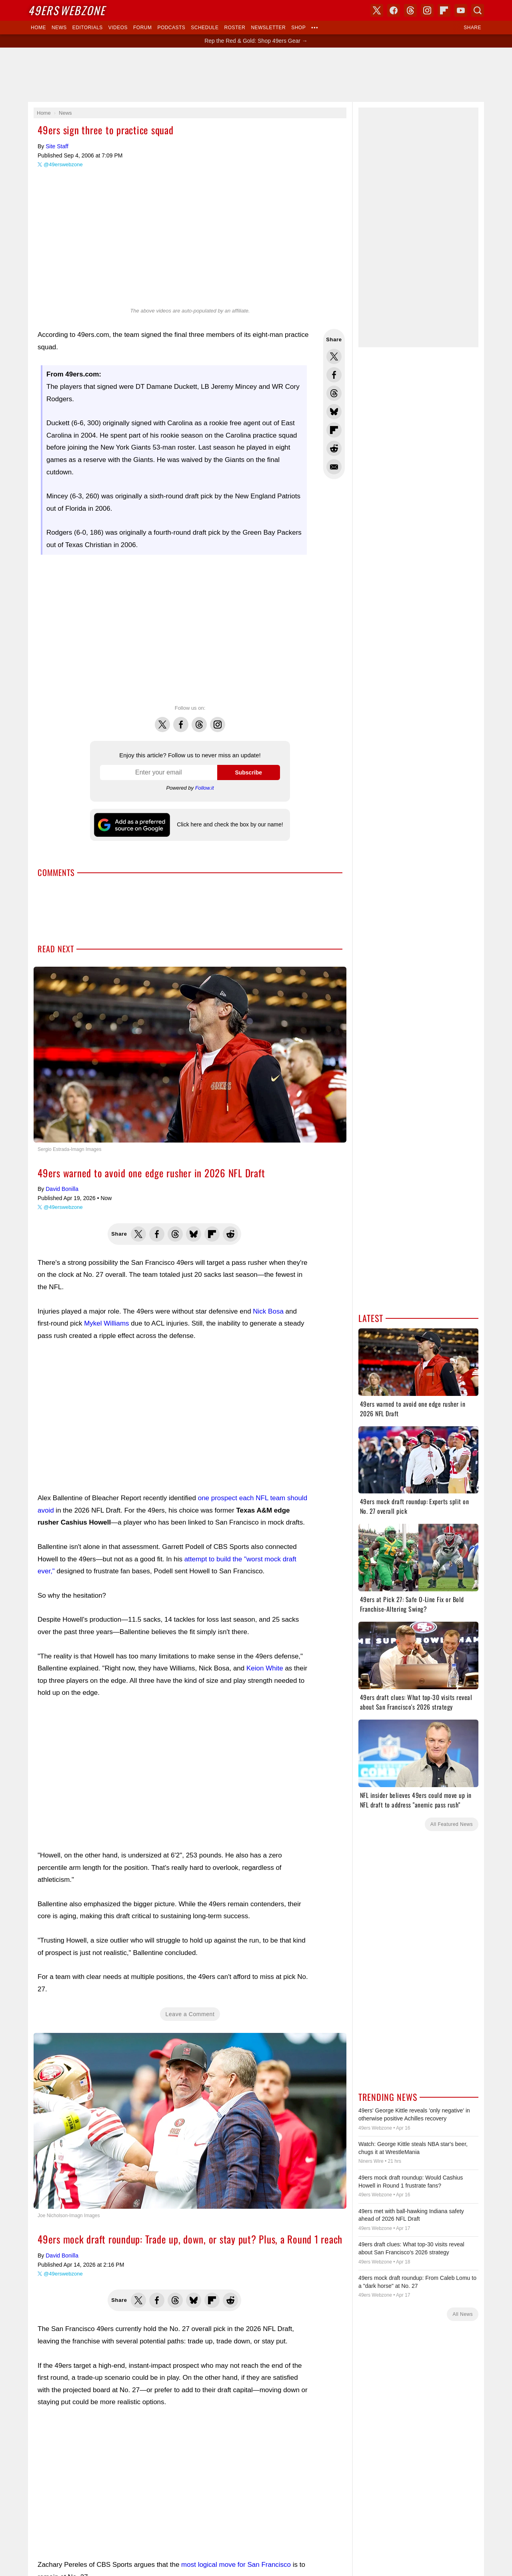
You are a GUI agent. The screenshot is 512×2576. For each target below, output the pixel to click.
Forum (142, 27)
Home (38, 27)
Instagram (217, 720)
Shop (298, 27)
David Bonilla (62, 1189)
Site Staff (57, 146)
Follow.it (204, 788)
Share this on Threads (334, 393)
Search (477, 10)
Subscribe (248, 772)
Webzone (66, 10)
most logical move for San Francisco (236, 2564)
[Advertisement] (256, 75)
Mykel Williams (106, 1323)
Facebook (180, 720)
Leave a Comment (190, 2014)
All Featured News (451, 1824)
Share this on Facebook (334, 374)
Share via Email (334, 466)
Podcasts (171, 27)
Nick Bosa (268, 1311)
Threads (199, 720)
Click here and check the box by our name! (230, 824)
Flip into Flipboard (334, 430)
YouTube (460, 10)
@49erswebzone (63, 164)
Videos (118, 27)
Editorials (87, 27)
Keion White (264, 1668)
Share (472, 27)
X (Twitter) (376, 10)
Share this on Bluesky (334, 411)
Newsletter (268, 27)
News (59, 27)
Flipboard (444, 10)
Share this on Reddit (334, 448)
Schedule (204, 27)
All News (462, 2314)
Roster (234, 27)
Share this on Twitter (334, 356)
